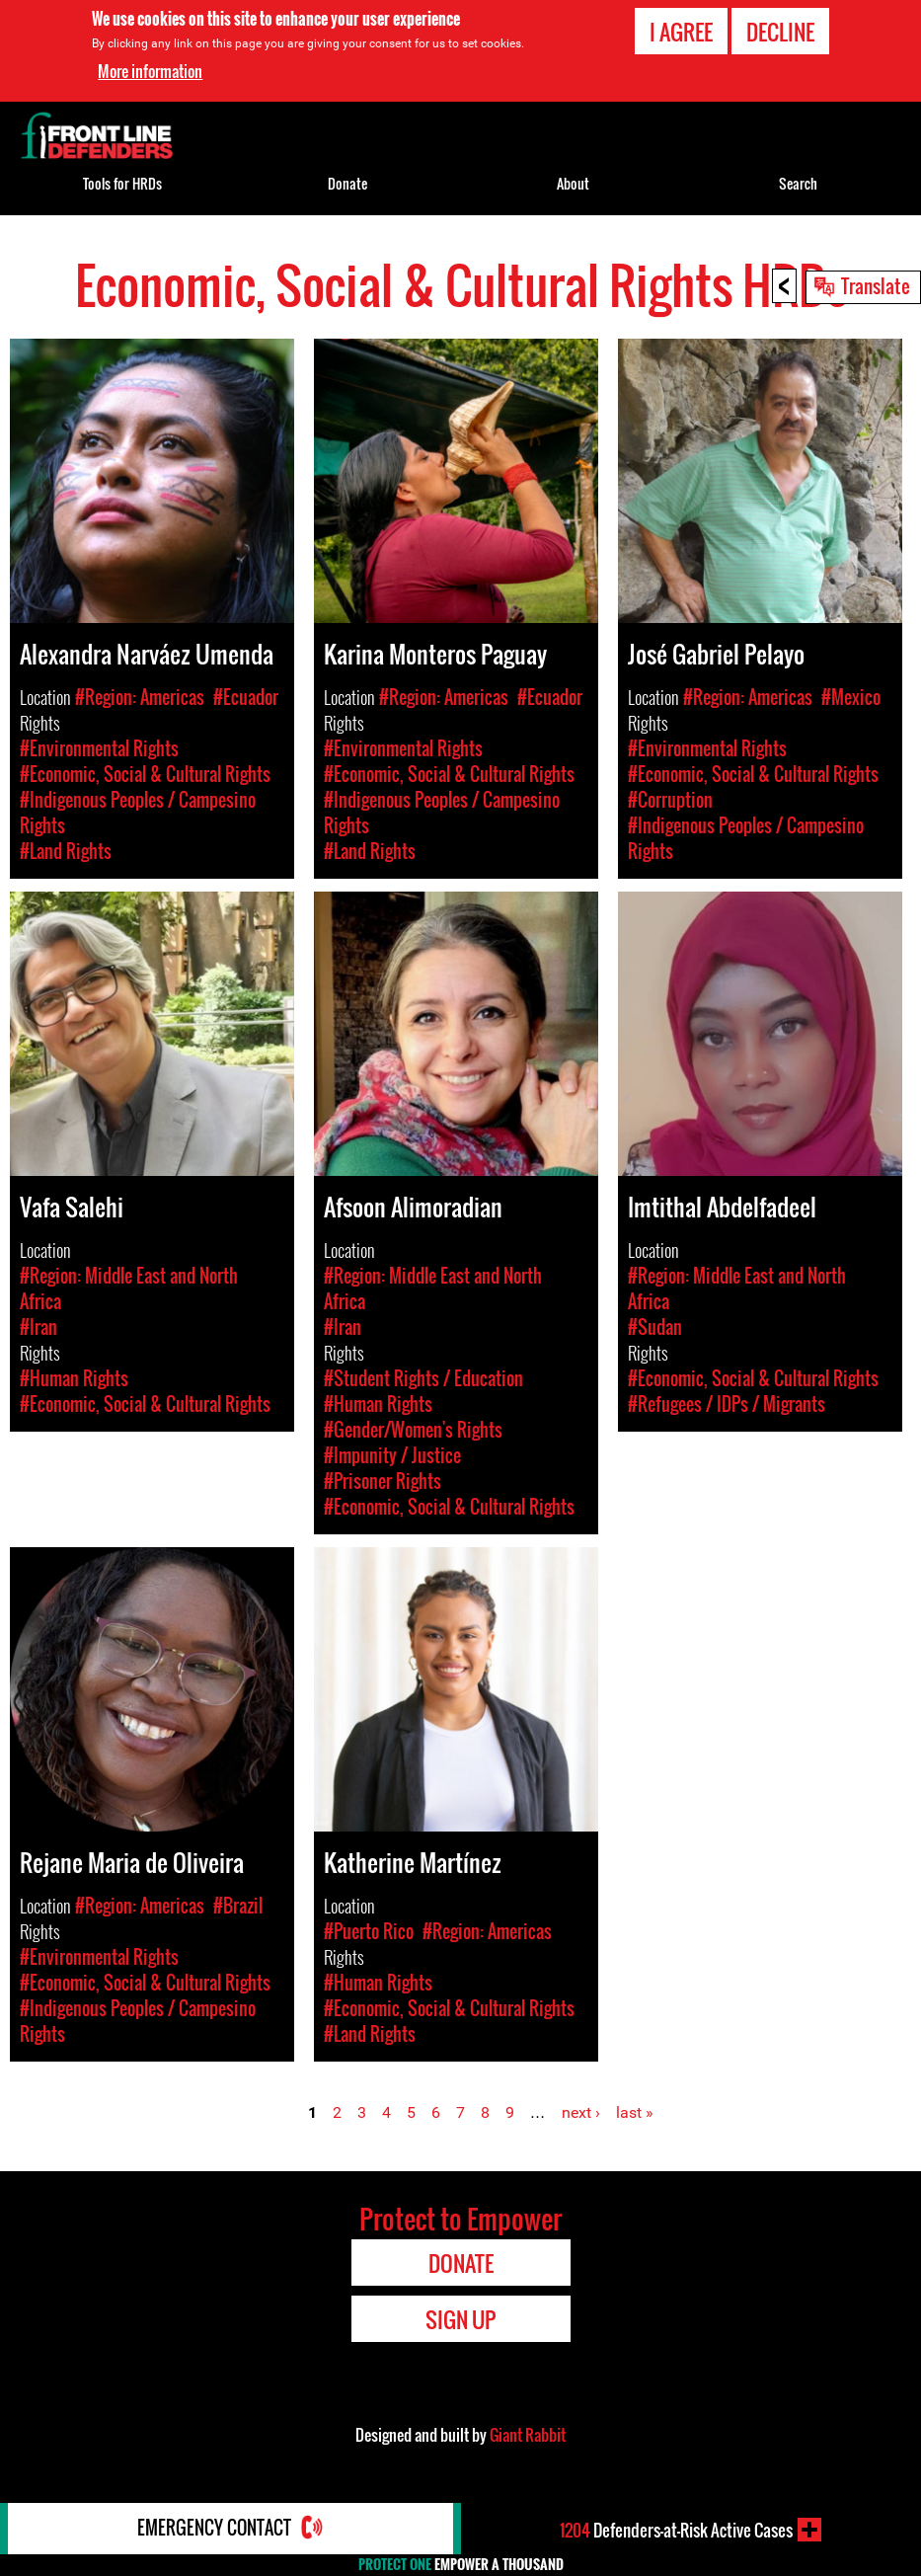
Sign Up (460, 2319)
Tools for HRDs (122, 183)
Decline (780, 31)
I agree (681, 31)
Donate (347, 183)
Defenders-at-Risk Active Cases (676, 2529)
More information (150, 71)
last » (634, 2112)
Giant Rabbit (528, 2435)
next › (581, 2112)
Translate (875, 285)
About (573, 183)
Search (798, 183)
